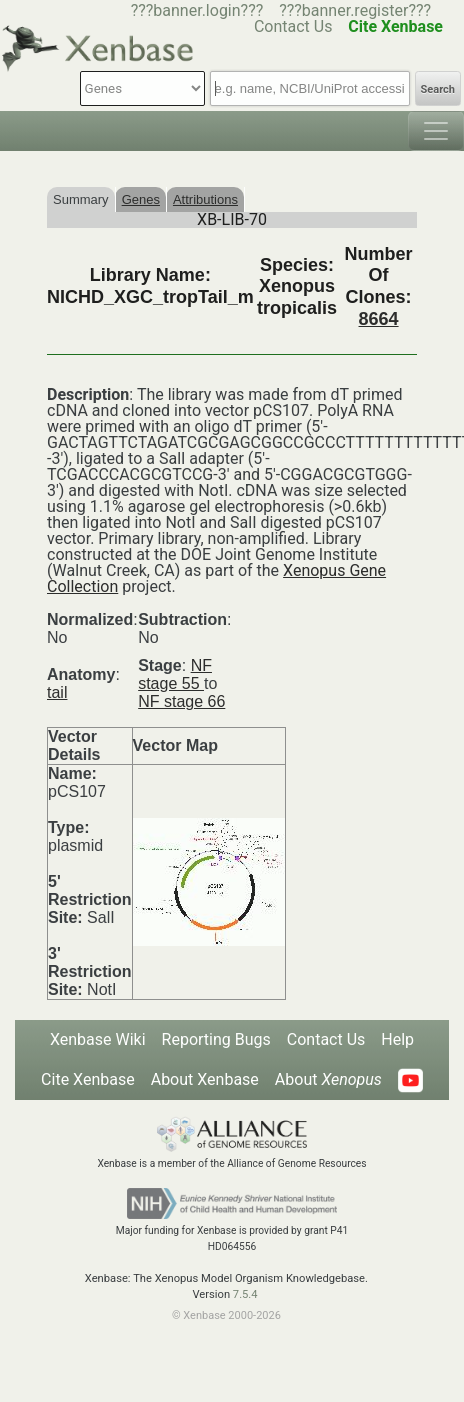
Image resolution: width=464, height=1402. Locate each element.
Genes (141, 199)
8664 (379, 319)
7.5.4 (245, 1294)
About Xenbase (205, 1079)
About (328, 1079)
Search (438, 89)
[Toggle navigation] (436, 131)
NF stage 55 (175, 674)
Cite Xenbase (88, 1079)
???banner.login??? (197, 10)
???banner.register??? (355, 10)
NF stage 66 (181, 701)
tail (57, 692)
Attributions (205, 199)
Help (397, 1039)
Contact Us (326, 1039)
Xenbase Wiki (98, 1039)
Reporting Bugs (216, 1039)
